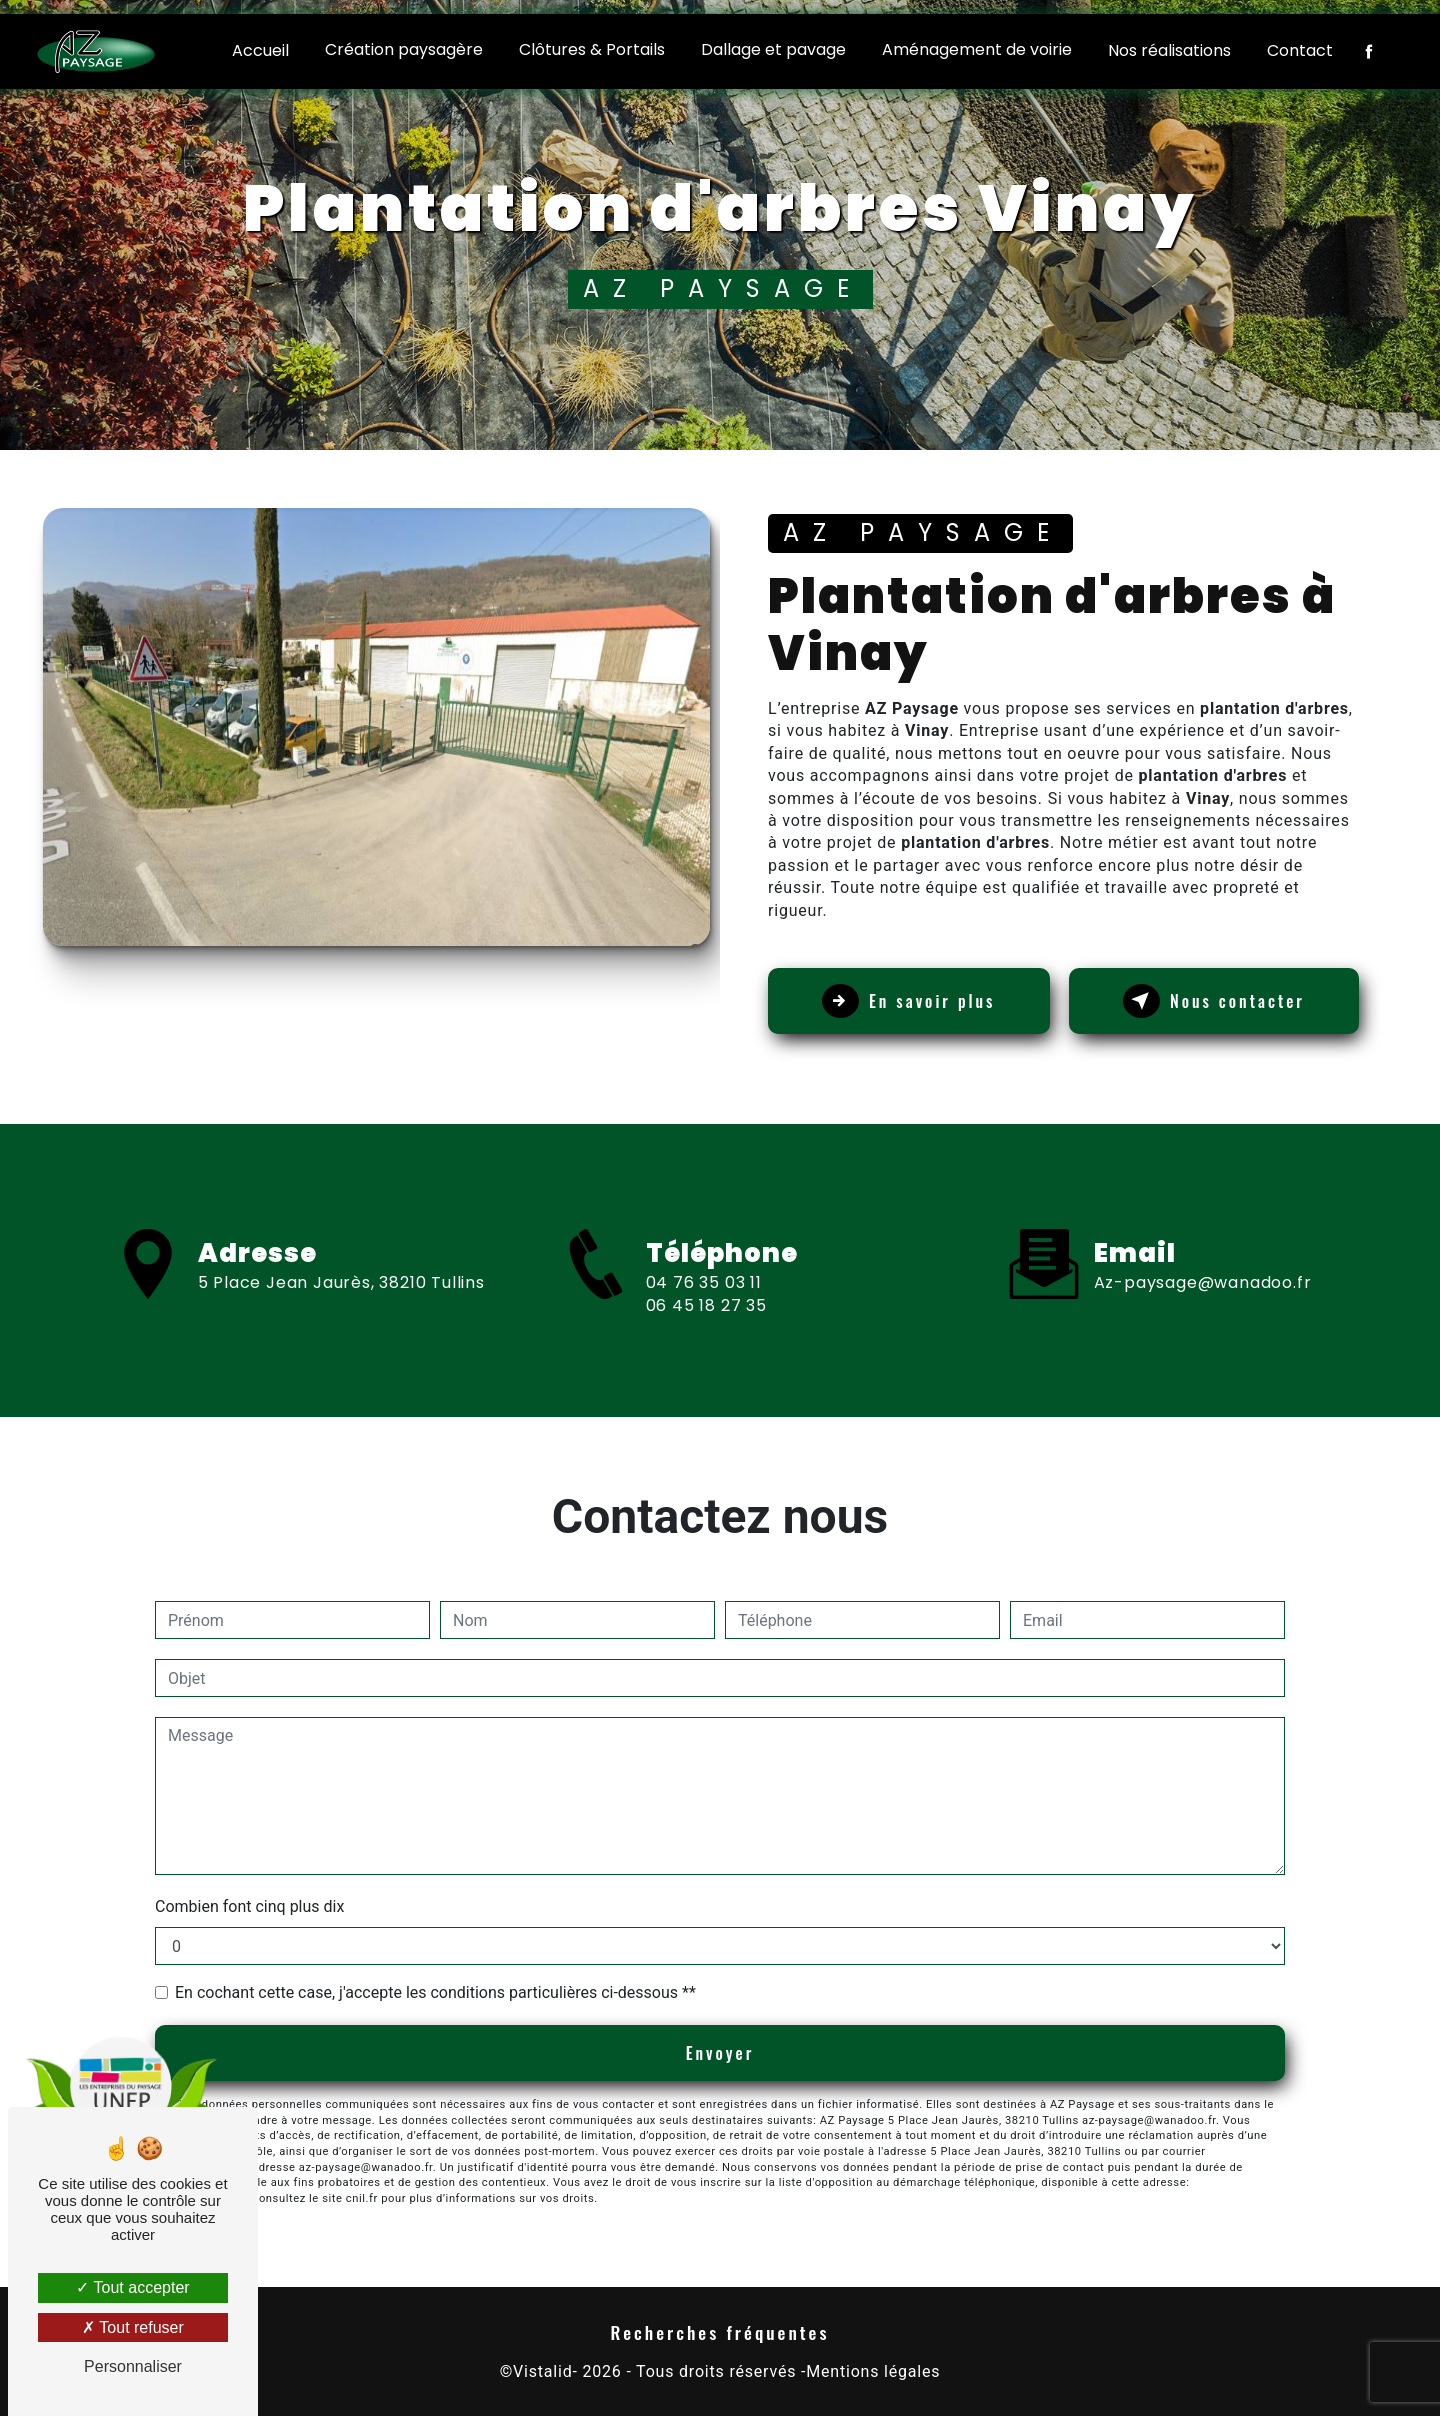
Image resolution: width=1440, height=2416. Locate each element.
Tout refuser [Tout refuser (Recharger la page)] (133, 2327)
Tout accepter (132, 2287)
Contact (1300, 50)
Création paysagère (404, 49)
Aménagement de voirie (977, 49)
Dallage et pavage (773, 49)
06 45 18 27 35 (706, 1347)
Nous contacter (1214, 1001)
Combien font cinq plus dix (249, 1906)
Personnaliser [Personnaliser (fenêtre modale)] (133, 2366)
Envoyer (720, 2053)
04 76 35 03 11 (704, 1325)
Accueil (260, 50)
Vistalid (542, 2371)
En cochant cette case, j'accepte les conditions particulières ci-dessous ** (435, 1992)
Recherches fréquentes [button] (720, 2332)
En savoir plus (909, 1001)
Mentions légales (873, 2371)
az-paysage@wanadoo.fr (1203, 1240)
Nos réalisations (1169, 50)
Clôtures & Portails (592, 49)
